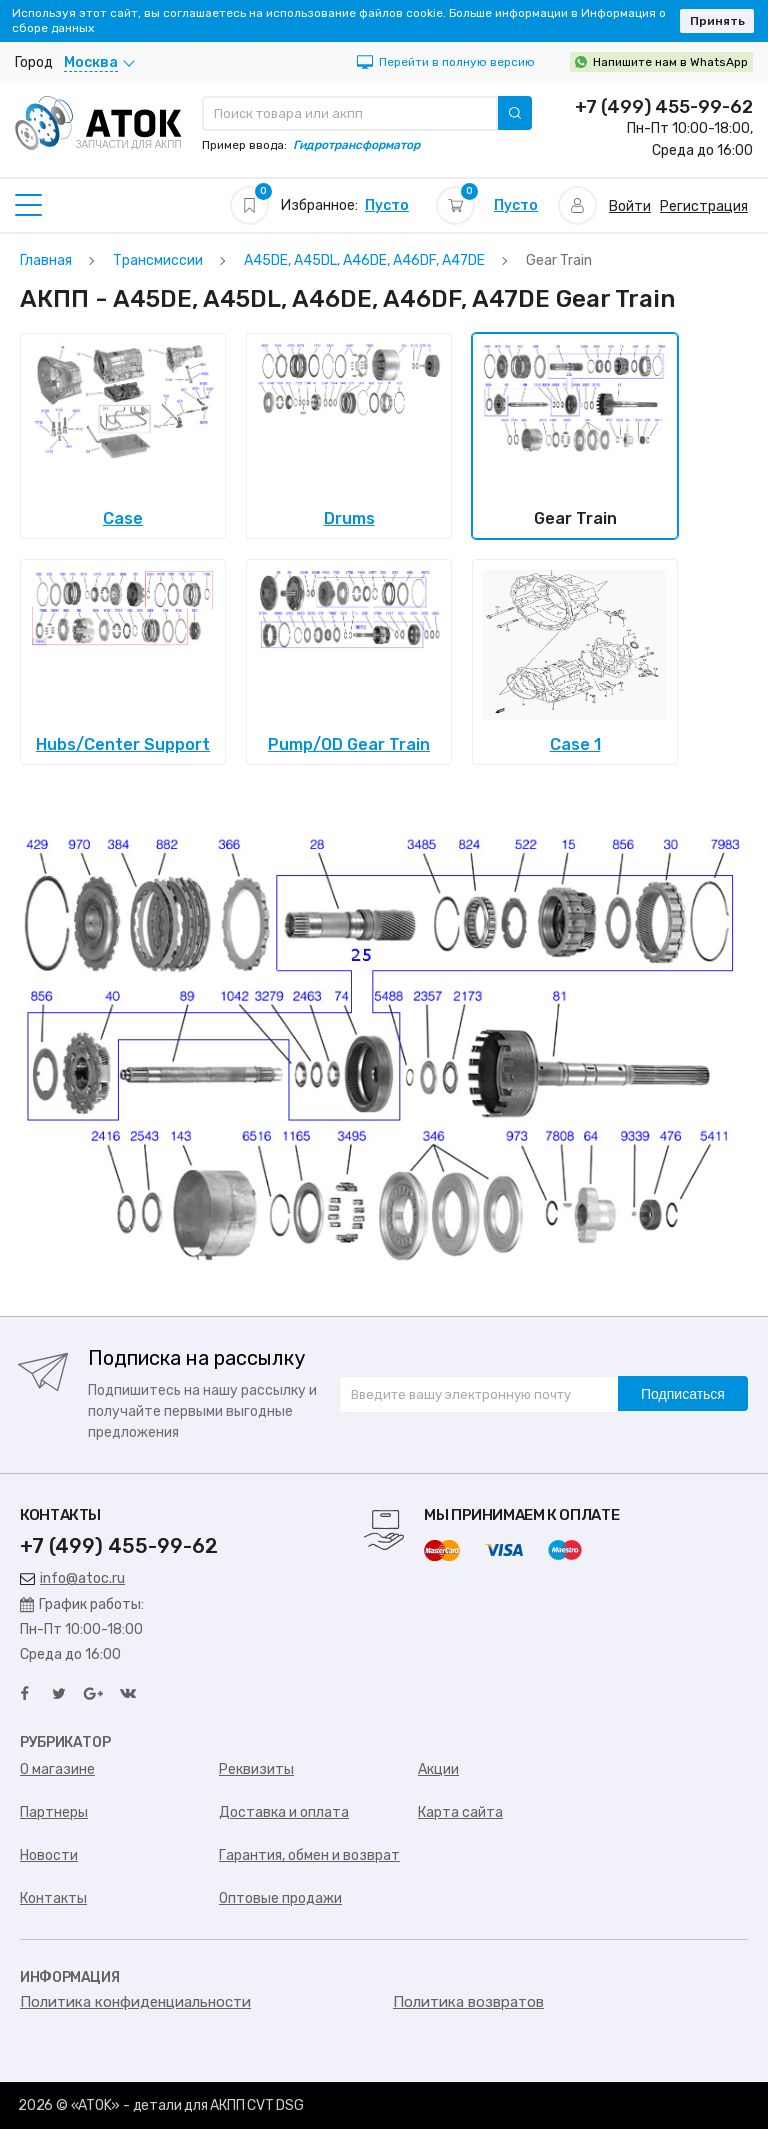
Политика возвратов (468, 2002)
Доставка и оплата (284, 1812)
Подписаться (683, 1394)
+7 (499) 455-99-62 (664, 107)
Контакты (53, 1898)
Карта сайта (460, 1812)
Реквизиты (256, 1769)
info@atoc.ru (72, 1578)
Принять (717, 21)
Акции (438, 1769)
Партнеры (54, 1812)
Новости (49, 1855)
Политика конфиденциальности (135, 2002)
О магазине (57, 1769)
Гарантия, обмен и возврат (309, 1855)
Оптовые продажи (280, 1898)
